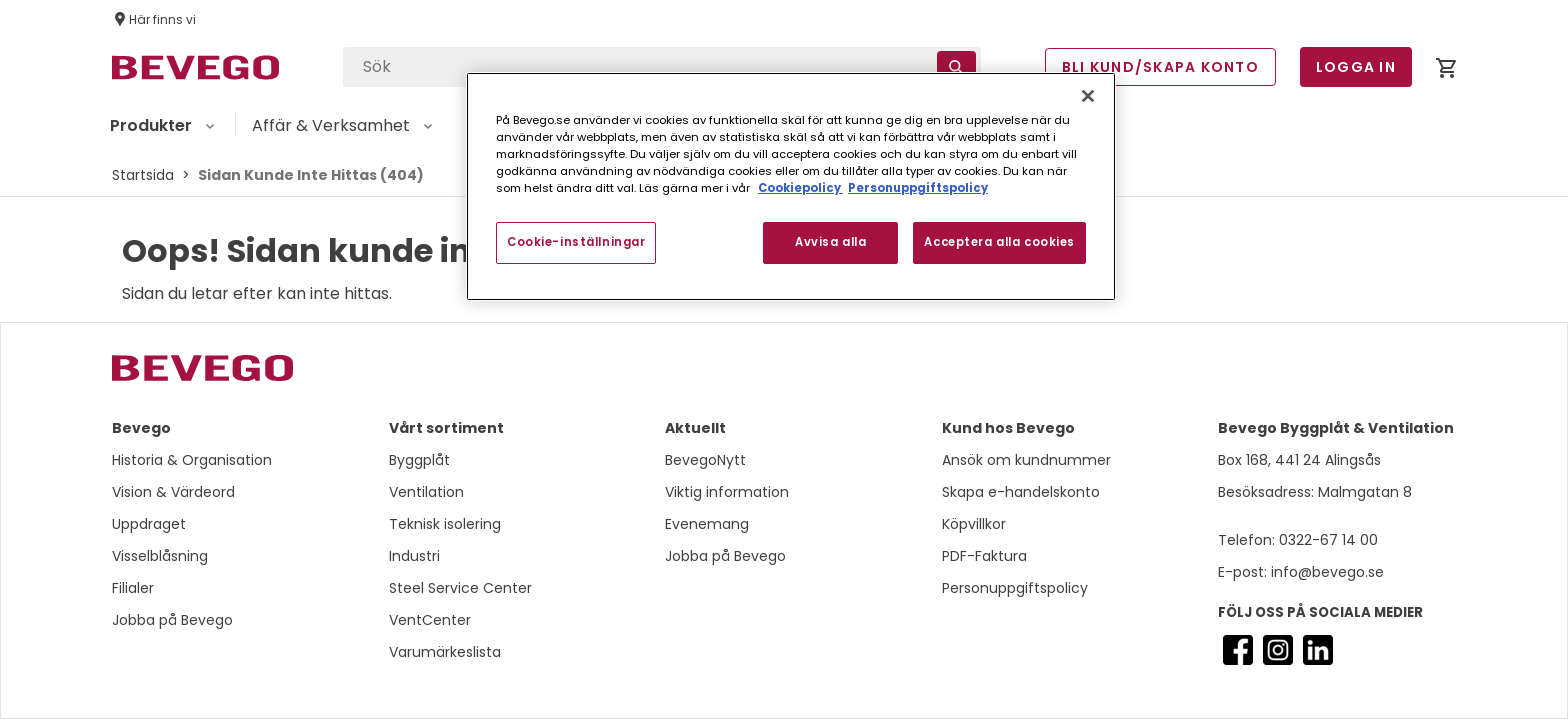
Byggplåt (419, 460)
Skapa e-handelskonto (1021, 492)
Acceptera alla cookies (999, 242)
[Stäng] (1088, 96)
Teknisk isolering (445, 524)
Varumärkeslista (445, 652)
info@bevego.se (1325, 572)
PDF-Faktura (984, 556)
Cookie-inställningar (576, 242)
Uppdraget (149, 524)
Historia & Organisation (192, 460)
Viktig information (727, 492)
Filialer (133, 588)
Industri (414, 556)
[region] (791, 186)
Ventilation (426, 492)
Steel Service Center (460, 588)
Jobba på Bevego (172, 620)
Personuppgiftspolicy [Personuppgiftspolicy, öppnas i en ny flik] (918, 188)
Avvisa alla (830, 242)
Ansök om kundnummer (1026, 460)
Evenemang (707, 524)
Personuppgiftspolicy (1015, 588)
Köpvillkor (974, 524)
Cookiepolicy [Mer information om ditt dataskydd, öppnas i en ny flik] (800, 188)
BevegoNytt (705, 460)
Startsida (143, 175)
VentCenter (430, 620)
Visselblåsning (160, 556)
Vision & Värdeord (173, 492)
